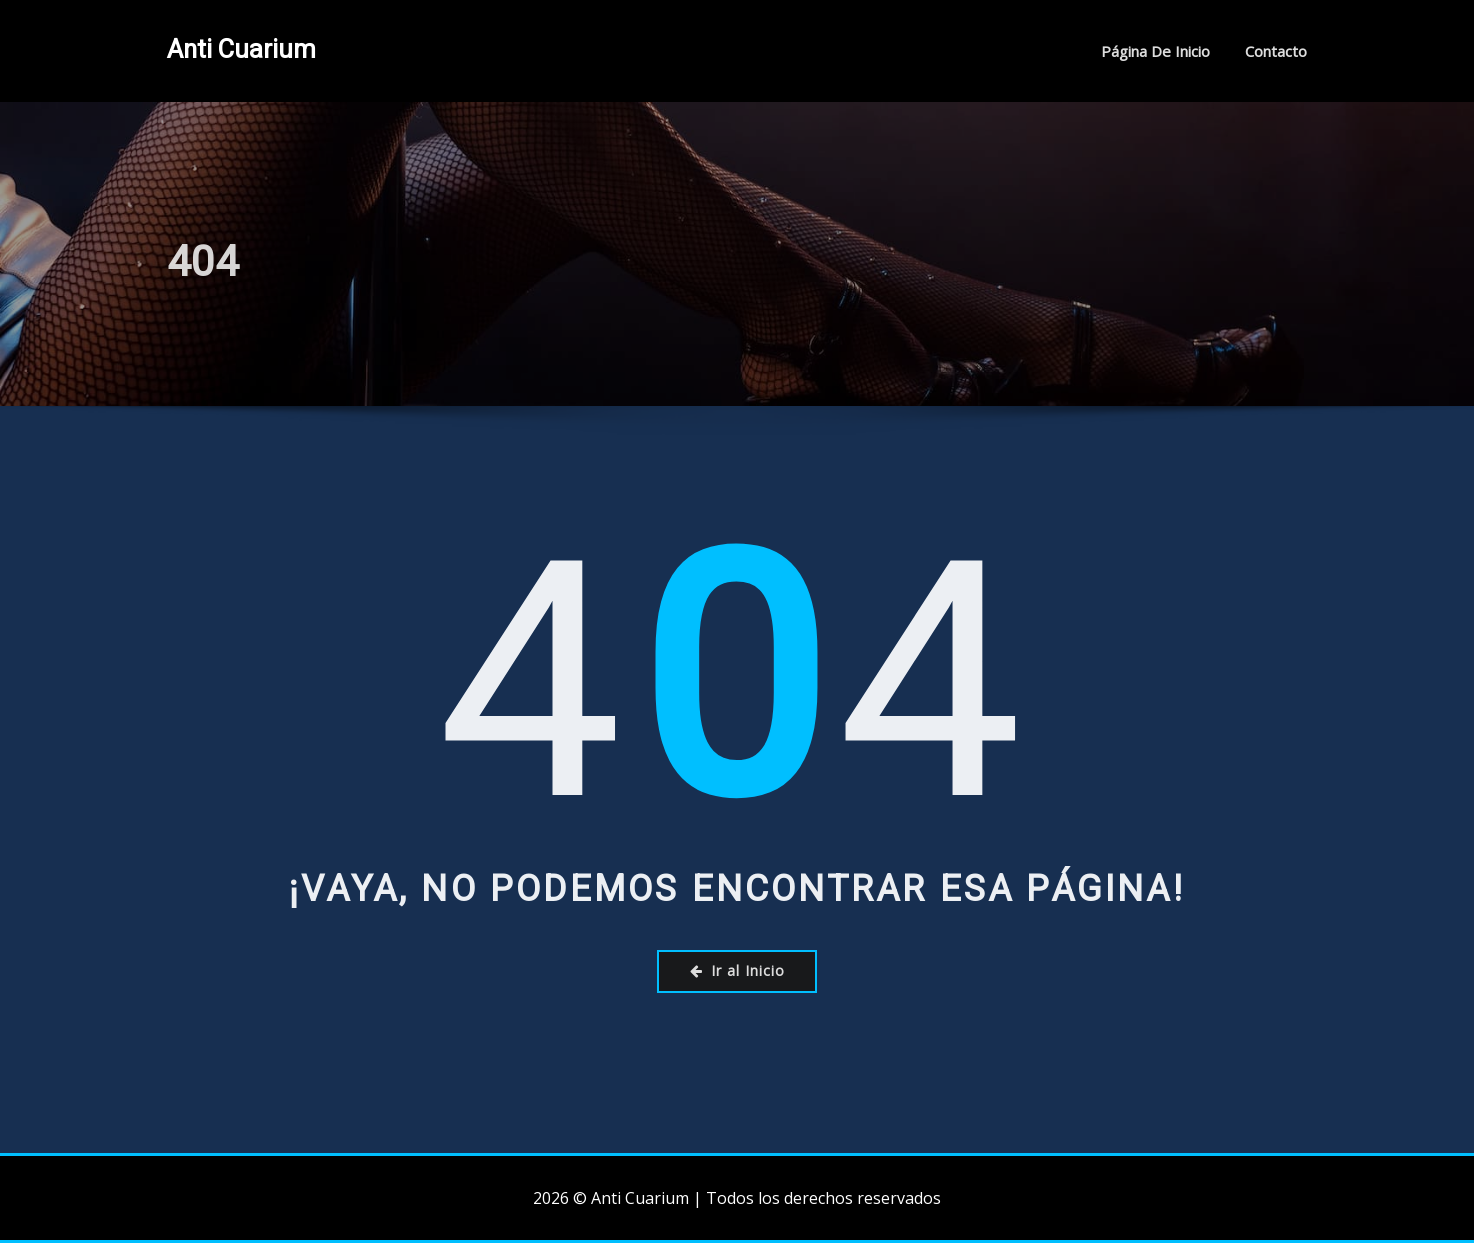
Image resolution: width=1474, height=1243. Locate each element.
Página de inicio (1155, 51)
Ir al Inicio (737, 970)
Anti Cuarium (241, 49)
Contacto (1276, 51)
